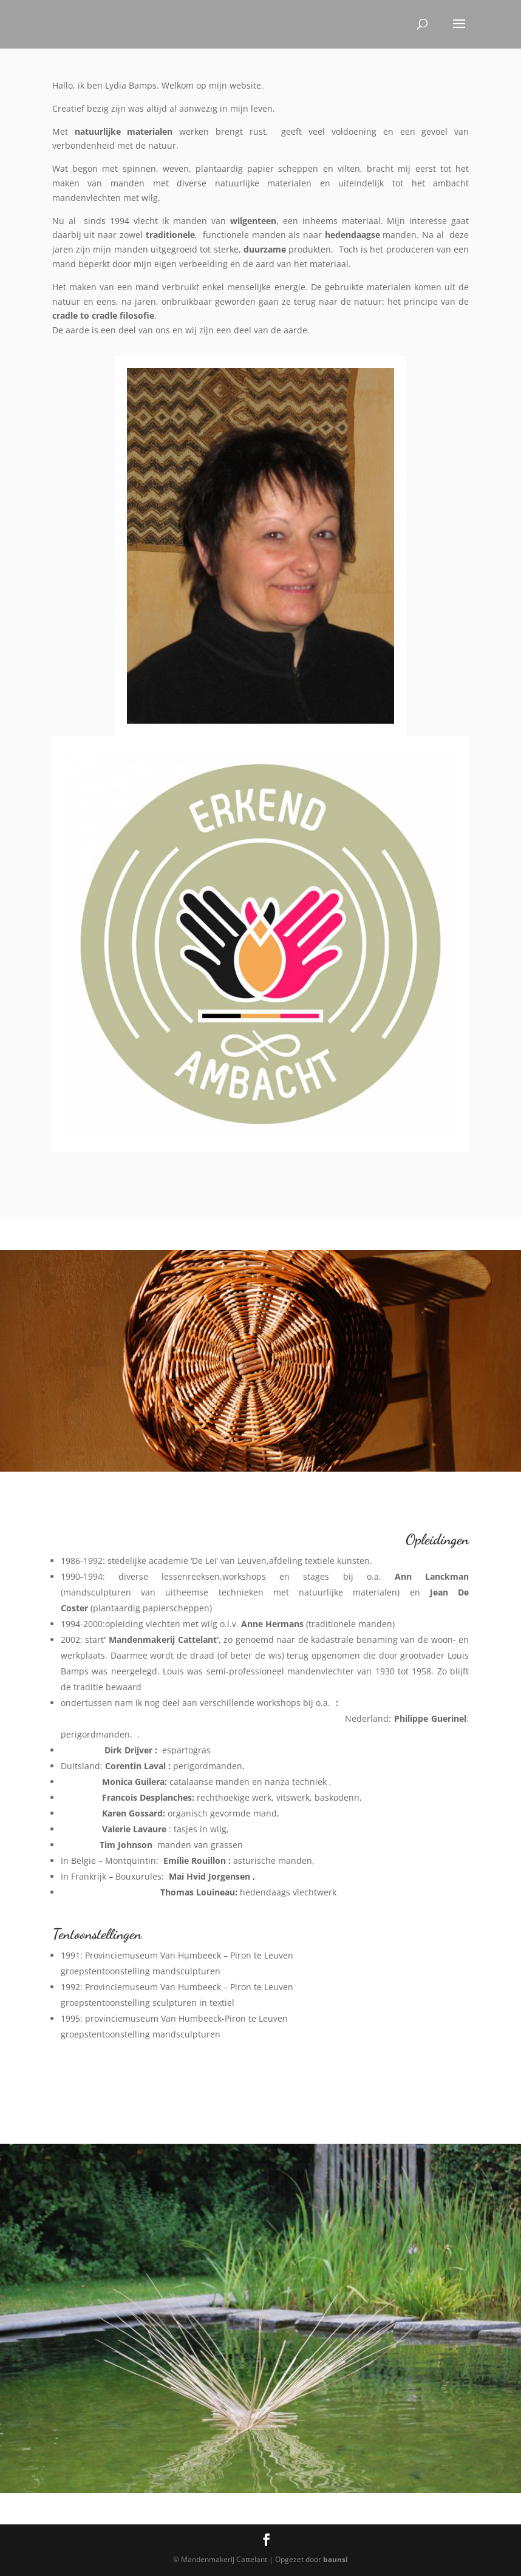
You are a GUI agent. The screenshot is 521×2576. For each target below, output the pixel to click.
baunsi (335, 2559)
